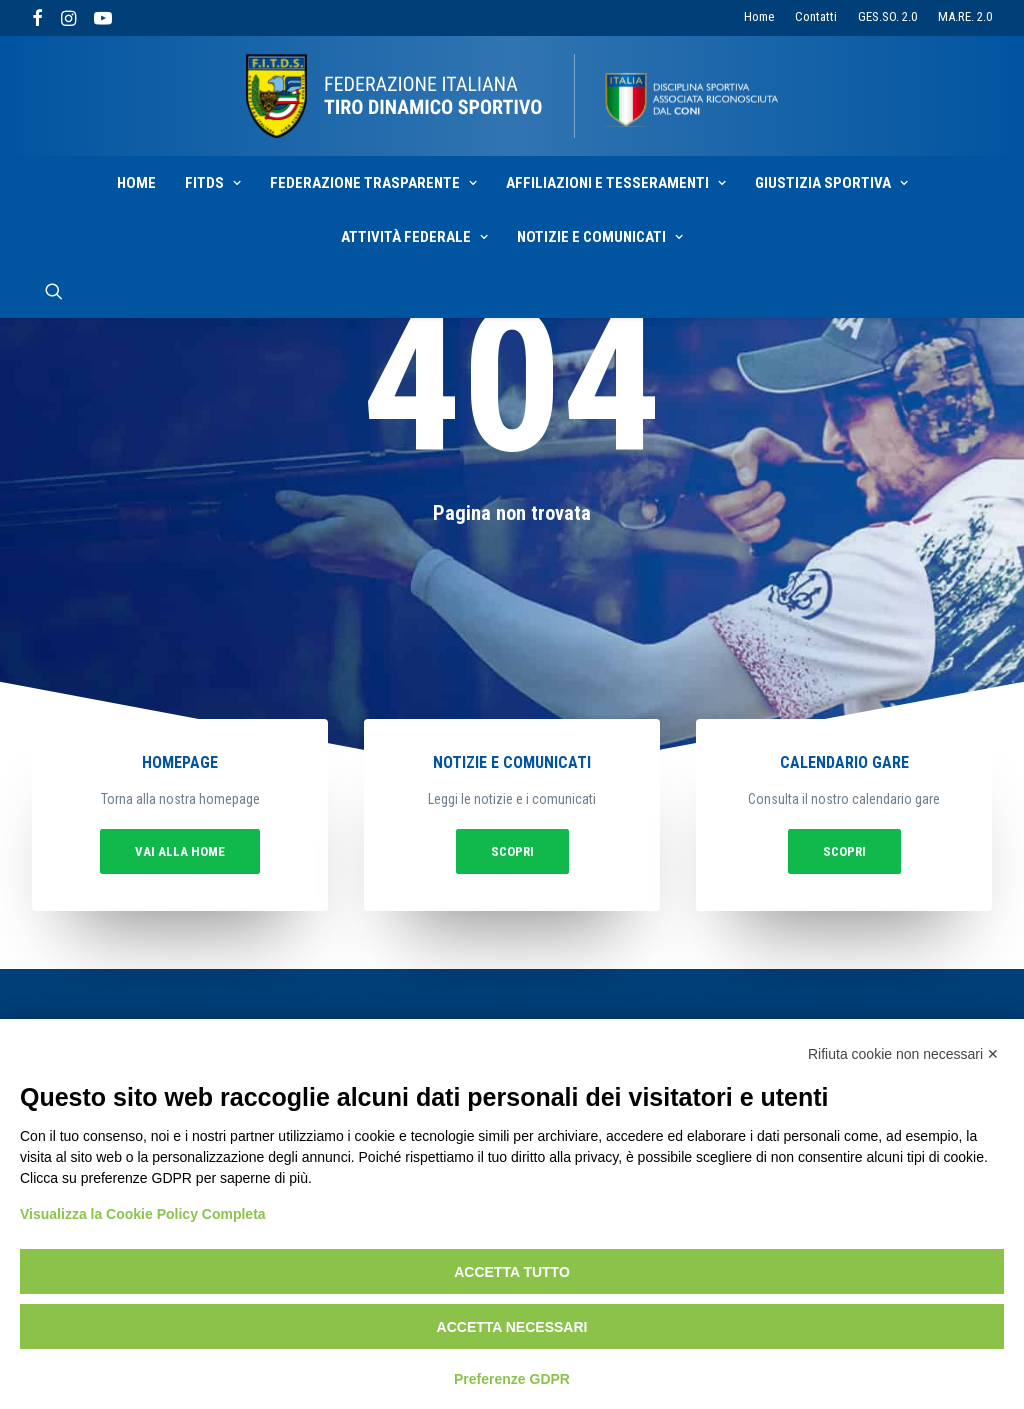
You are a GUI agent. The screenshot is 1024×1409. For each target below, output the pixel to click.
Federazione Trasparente (373, 183)
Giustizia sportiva (831, 183)
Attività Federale (414, 237)
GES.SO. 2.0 (887, 16)
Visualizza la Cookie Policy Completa (143, 1214)
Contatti (816, 16)
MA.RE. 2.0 (965, 16)
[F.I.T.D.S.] (512, 96)
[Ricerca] (54, 291)
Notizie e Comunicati (600, 237)
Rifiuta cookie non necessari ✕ (903, 1054)
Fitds (213, 183)
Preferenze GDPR (512, 1379)
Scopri (512, 845)
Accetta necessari (512, 1327)
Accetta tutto (512, 1272)
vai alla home (250, 845)
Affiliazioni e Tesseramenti (616, 183)
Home (759, 16)
